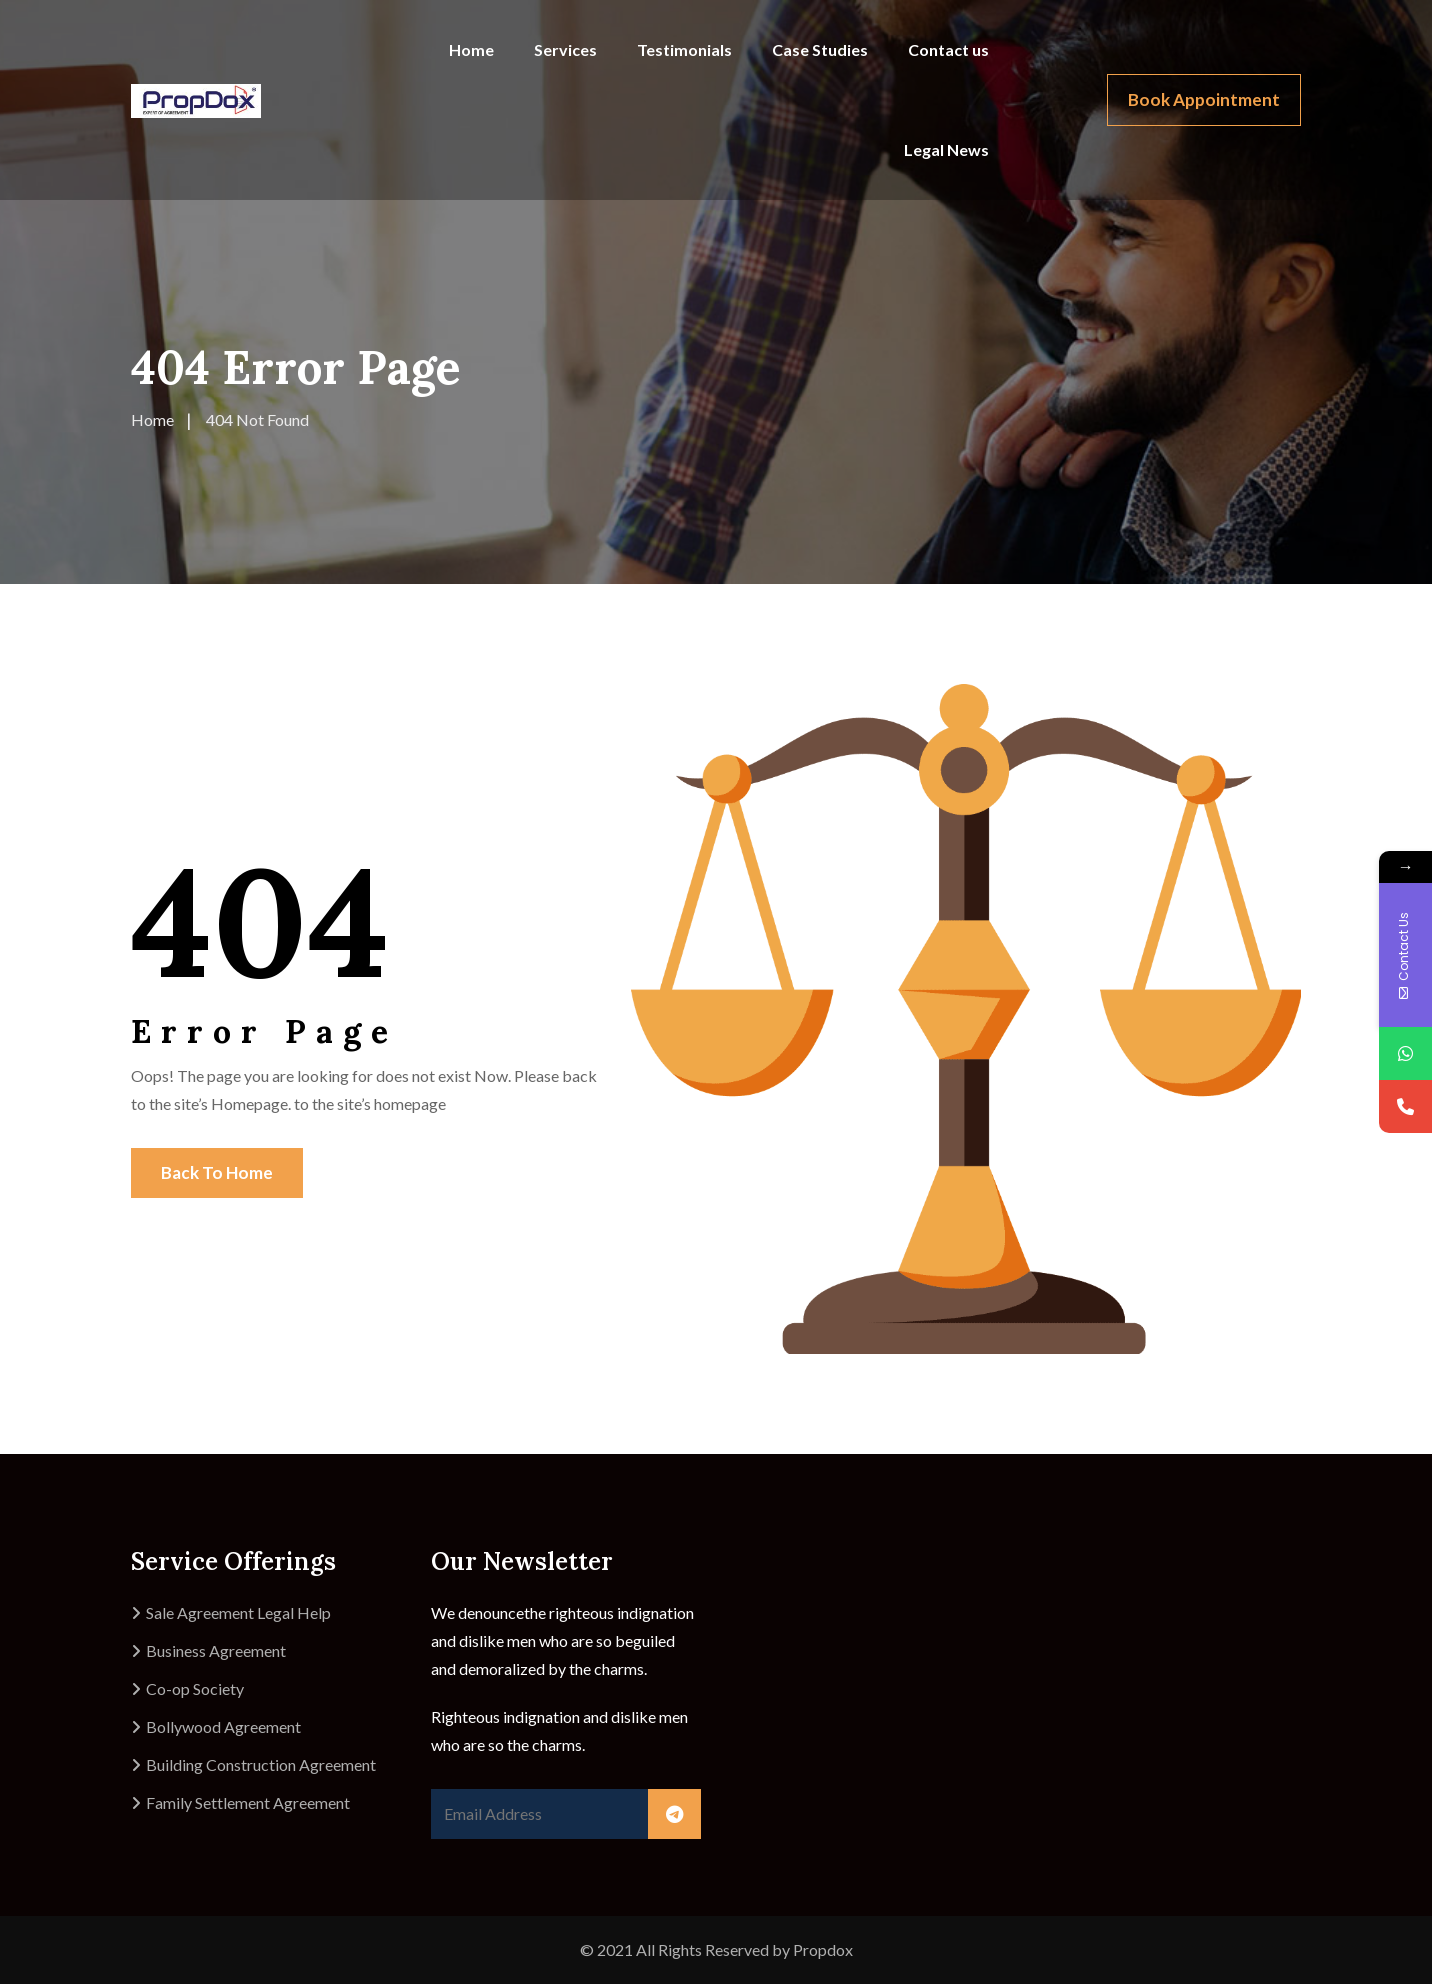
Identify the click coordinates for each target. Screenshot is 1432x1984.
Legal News (946, 149)
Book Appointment (1204, 99)
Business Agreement (216, 1650)
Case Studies (820, 49)
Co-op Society (195, 1688)
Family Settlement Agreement (248, 1802)
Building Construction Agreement (261, 1764)
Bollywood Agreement (223, 1726)
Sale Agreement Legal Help (238, 1612)
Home (471, 49)
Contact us (948, 49)
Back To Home (217, 1172)
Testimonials (684, 49)
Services (565, 49)
